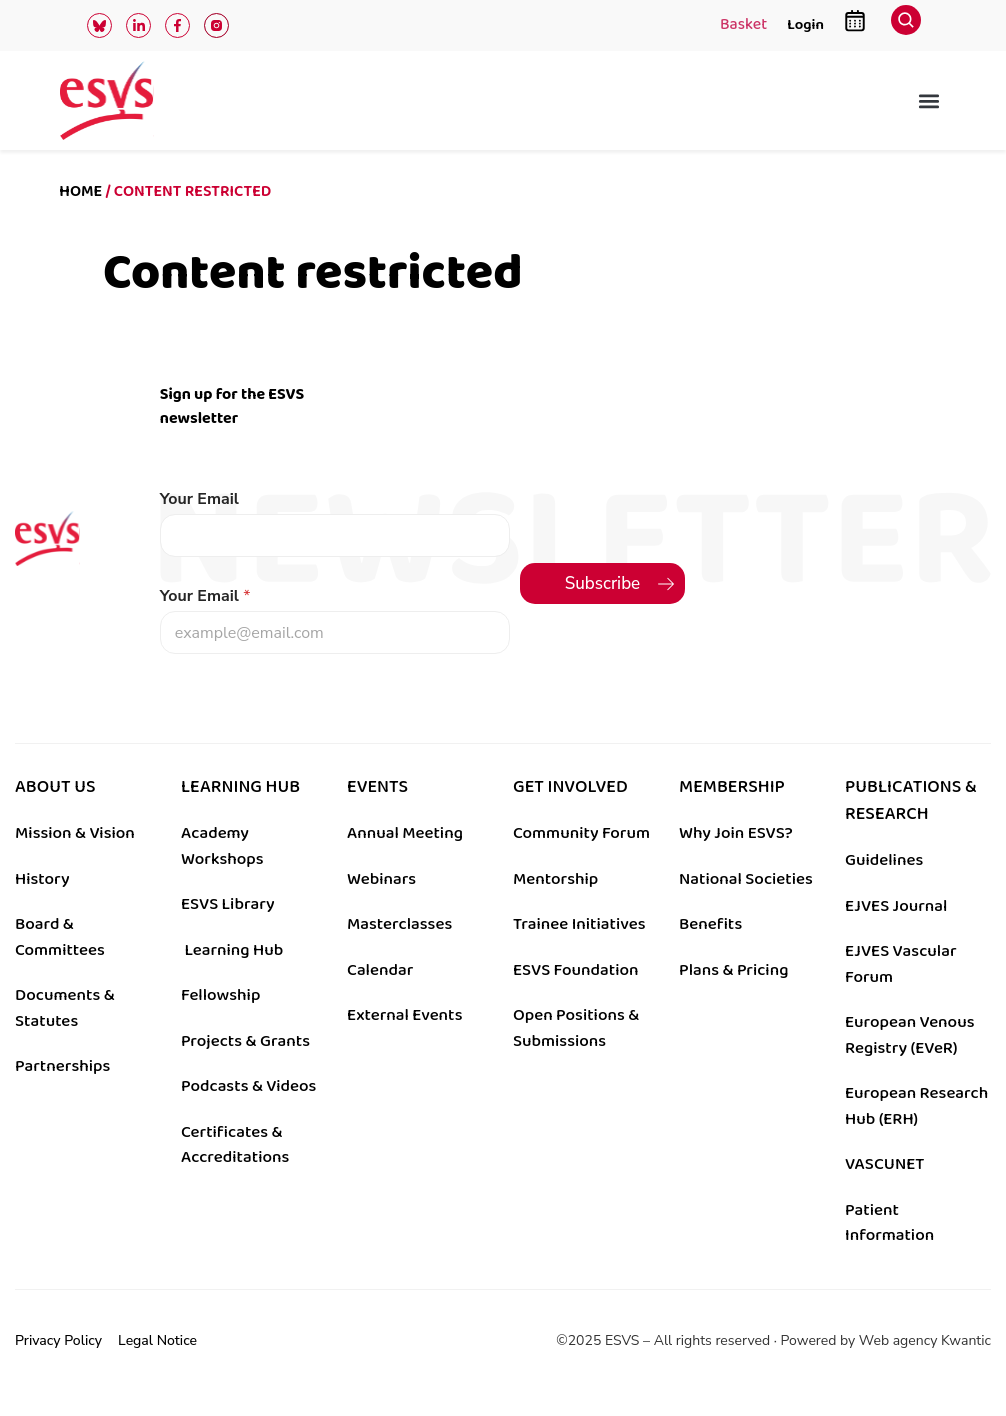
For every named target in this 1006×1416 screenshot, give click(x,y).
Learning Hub (233, 950)
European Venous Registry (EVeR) (910, 1035)
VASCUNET (884, 1164)
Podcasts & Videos (248, 1086)
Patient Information (889, 1223)
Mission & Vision (75, 833)
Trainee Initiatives (579, 924)
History (42, 879)
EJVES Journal (896, 906)
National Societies (746, 879)
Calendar (380, 970)
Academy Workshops (222, 846)
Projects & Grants (245, 1041)
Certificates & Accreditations (235, 1145)
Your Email (199, 499)
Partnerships (62, 1066)
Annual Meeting (405, 833)
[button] (929, 100)
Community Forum (581, 833)
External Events (404, 1015)
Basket (743, 26)
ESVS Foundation (575, 970)
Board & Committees (60, 937)
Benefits (710, 924)
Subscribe (603, 583)
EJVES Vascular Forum (901, 964)
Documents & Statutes (65, 1008)
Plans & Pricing (733, 970)
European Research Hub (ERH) (916, 1106)
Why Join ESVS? (736, 833)
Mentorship (555, 879)
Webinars (381, 879)
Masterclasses (399, 924)
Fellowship (220, 995)
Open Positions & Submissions (576, 1028)
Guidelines (884, 860)
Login (805, 24)
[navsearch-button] (906, 25)
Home (80, 191)
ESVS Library (228, 904)
